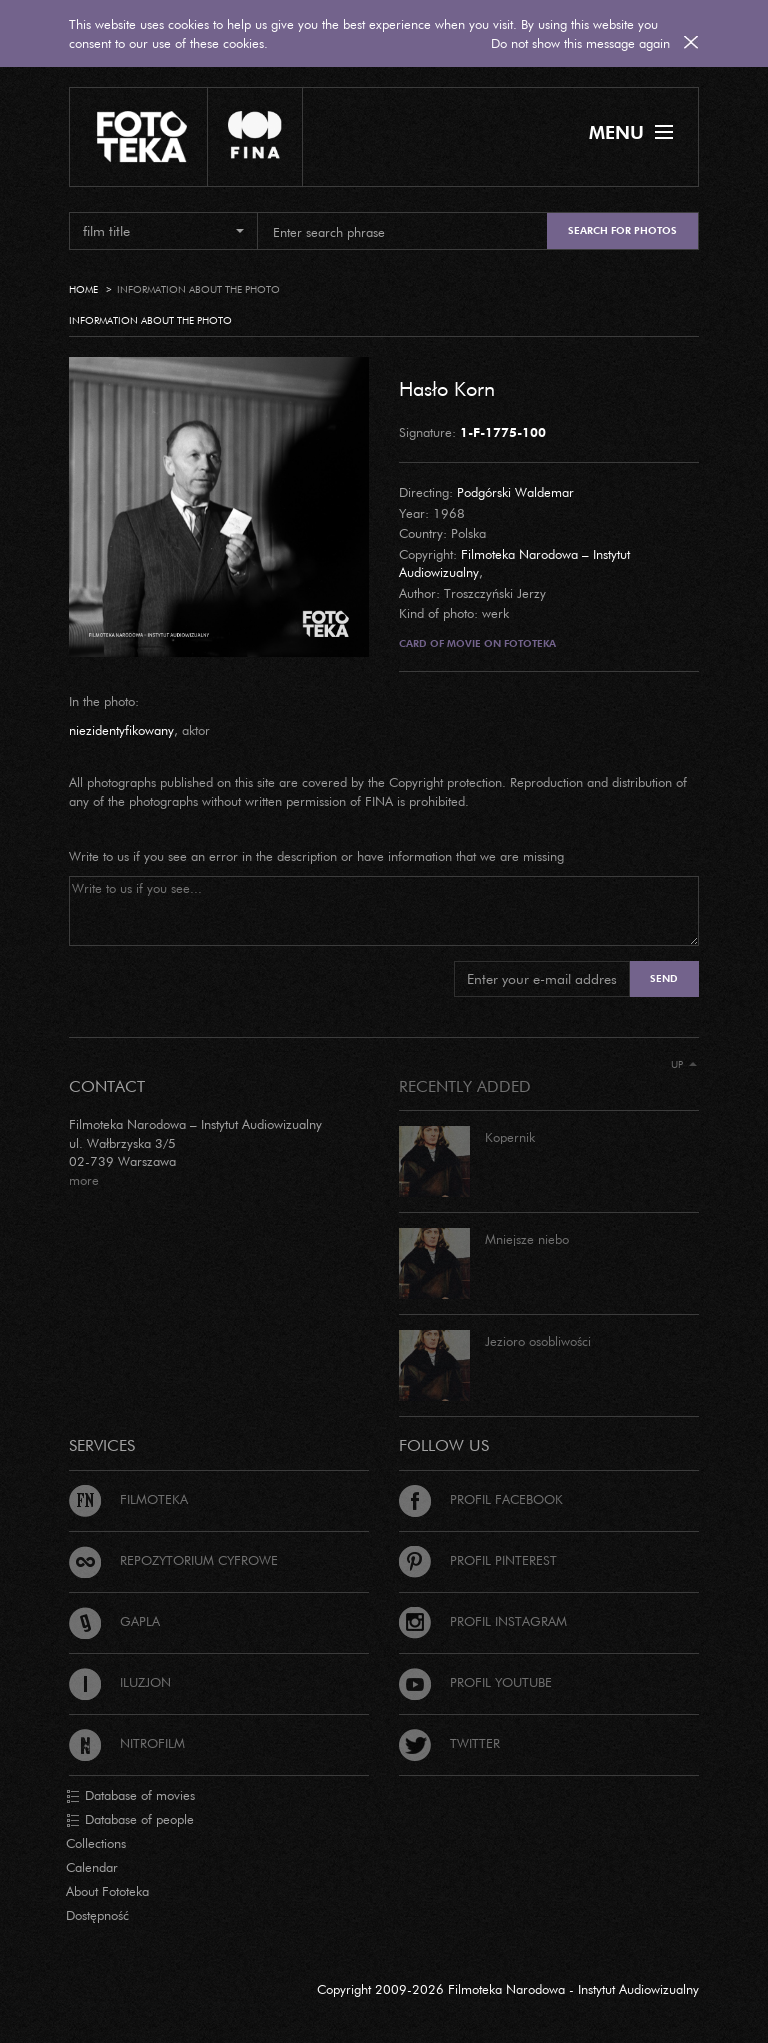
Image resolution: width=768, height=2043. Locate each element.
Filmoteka (128, 1499)
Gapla (114, 1621)
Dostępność (97, 1915)
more (84, 1180)
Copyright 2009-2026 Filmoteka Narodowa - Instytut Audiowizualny (508, 1989)
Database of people (130, 1820)
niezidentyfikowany (121, 730)
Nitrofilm (127, 1743)
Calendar (92, 1867)
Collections (96, 1843)
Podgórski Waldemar (515, 492)
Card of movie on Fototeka (477, 643)
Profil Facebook (481, 1499)
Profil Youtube (475, 1682)
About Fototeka (107, 1891)
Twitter (449, 1743)
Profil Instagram (483, 1621)
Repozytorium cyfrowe (173, 1560)
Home (83, 289)
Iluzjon (120, 1682)
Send (664, 978)
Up (684, 1064)
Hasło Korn (447, 388)
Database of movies (130, 1796)
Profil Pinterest (478, 1560)
